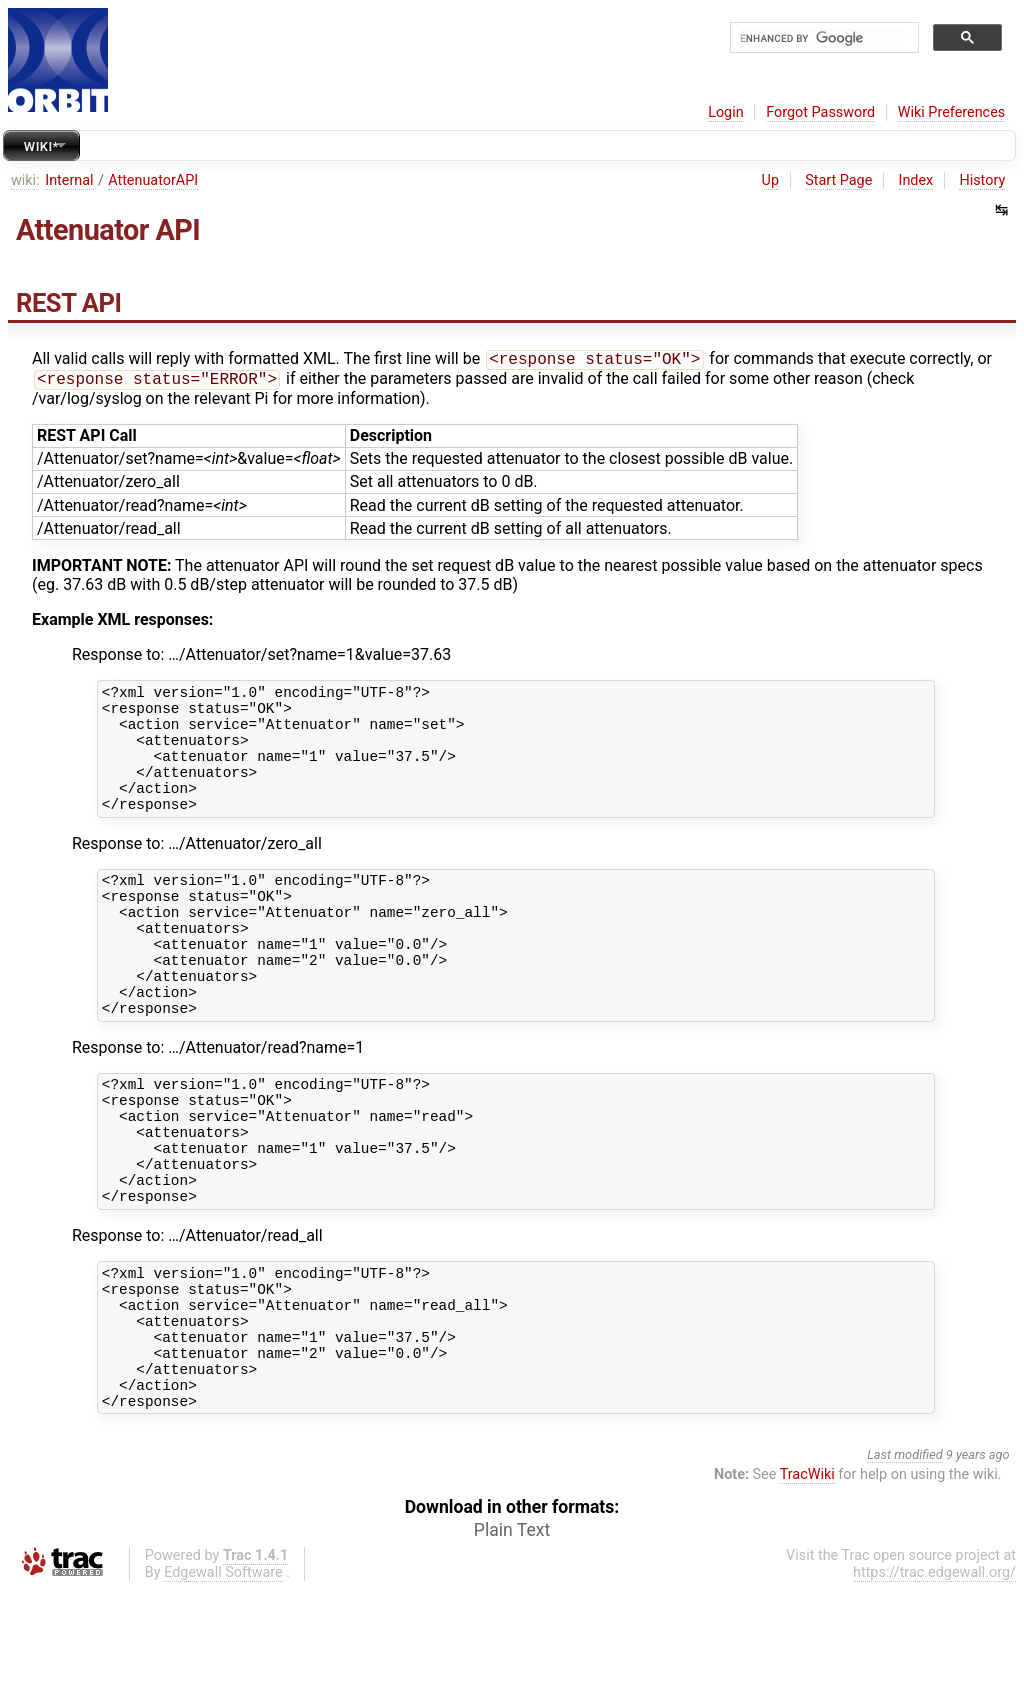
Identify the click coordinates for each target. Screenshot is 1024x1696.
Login (726, 112)
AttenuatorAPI (153, 180)
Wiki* (41, 146)
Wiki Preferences (951, 112)
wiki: (25, 180)
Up (770, 180)
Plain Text (512, 1636)
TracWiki (807, 1580)
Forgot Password (820, 112)
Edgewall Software (223, 1678)
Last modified (905, 1560)
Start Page (838, 180)
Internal (69, 180)
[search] (822, 38)
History (982, 180)
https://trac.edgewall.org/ (934, 1678)
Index (916, 180)
